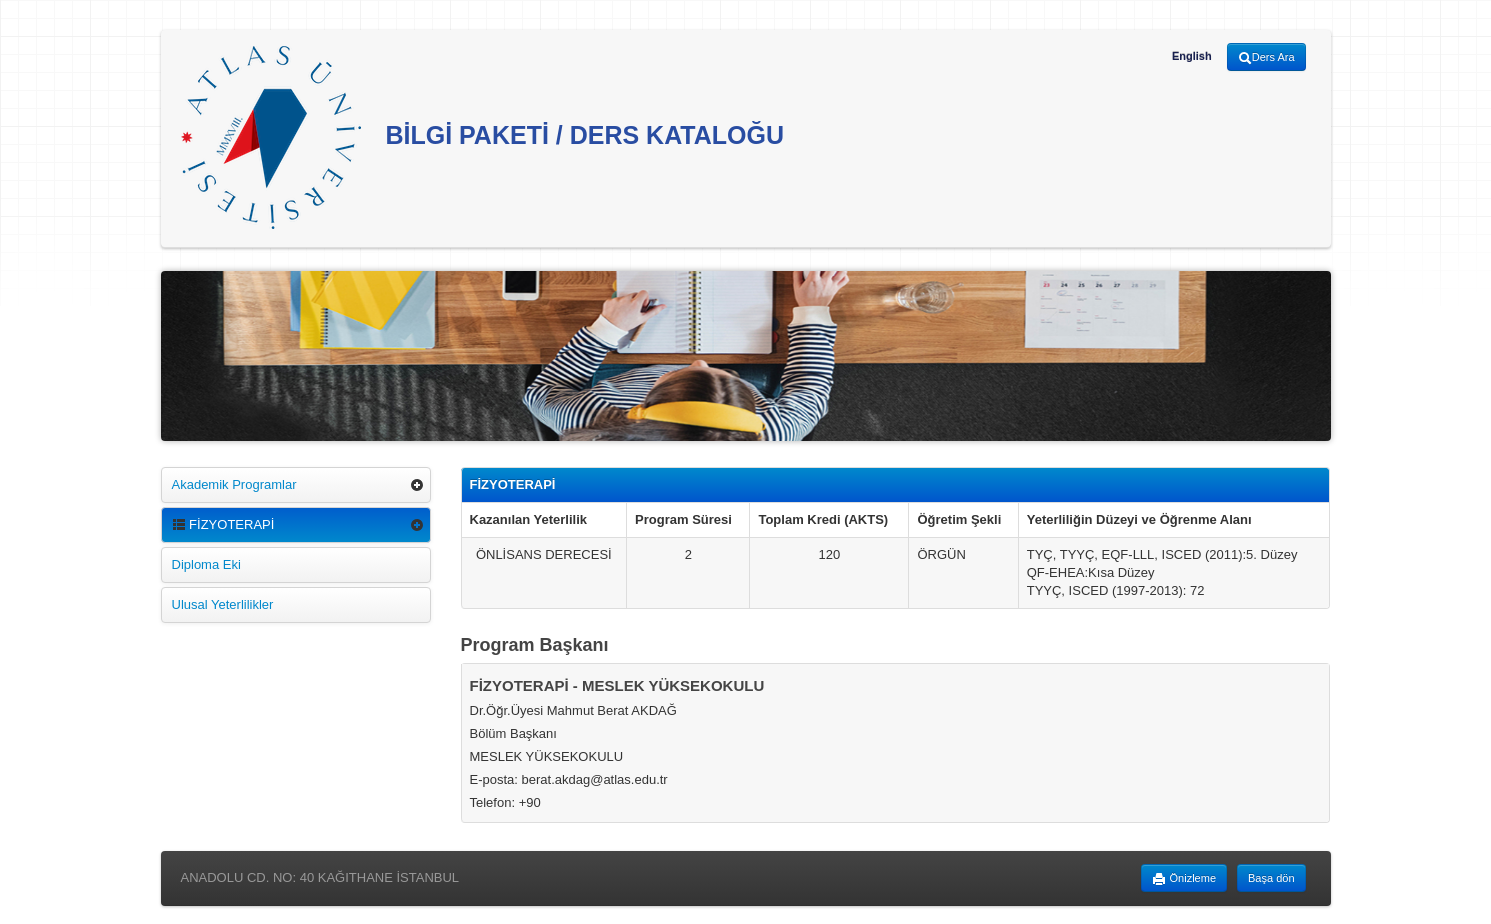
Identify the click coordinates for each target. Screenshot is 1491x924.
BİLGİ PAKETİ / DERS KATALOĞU (483, 137)
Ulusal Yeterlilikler (223, 604)
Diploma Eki (206, 564)
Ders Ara (1266, 58)
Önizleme (1184, 879)
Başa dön (1271, 878)
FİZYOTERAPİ (223, 524)
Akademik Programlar (234, 484)
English (1192, 56)
